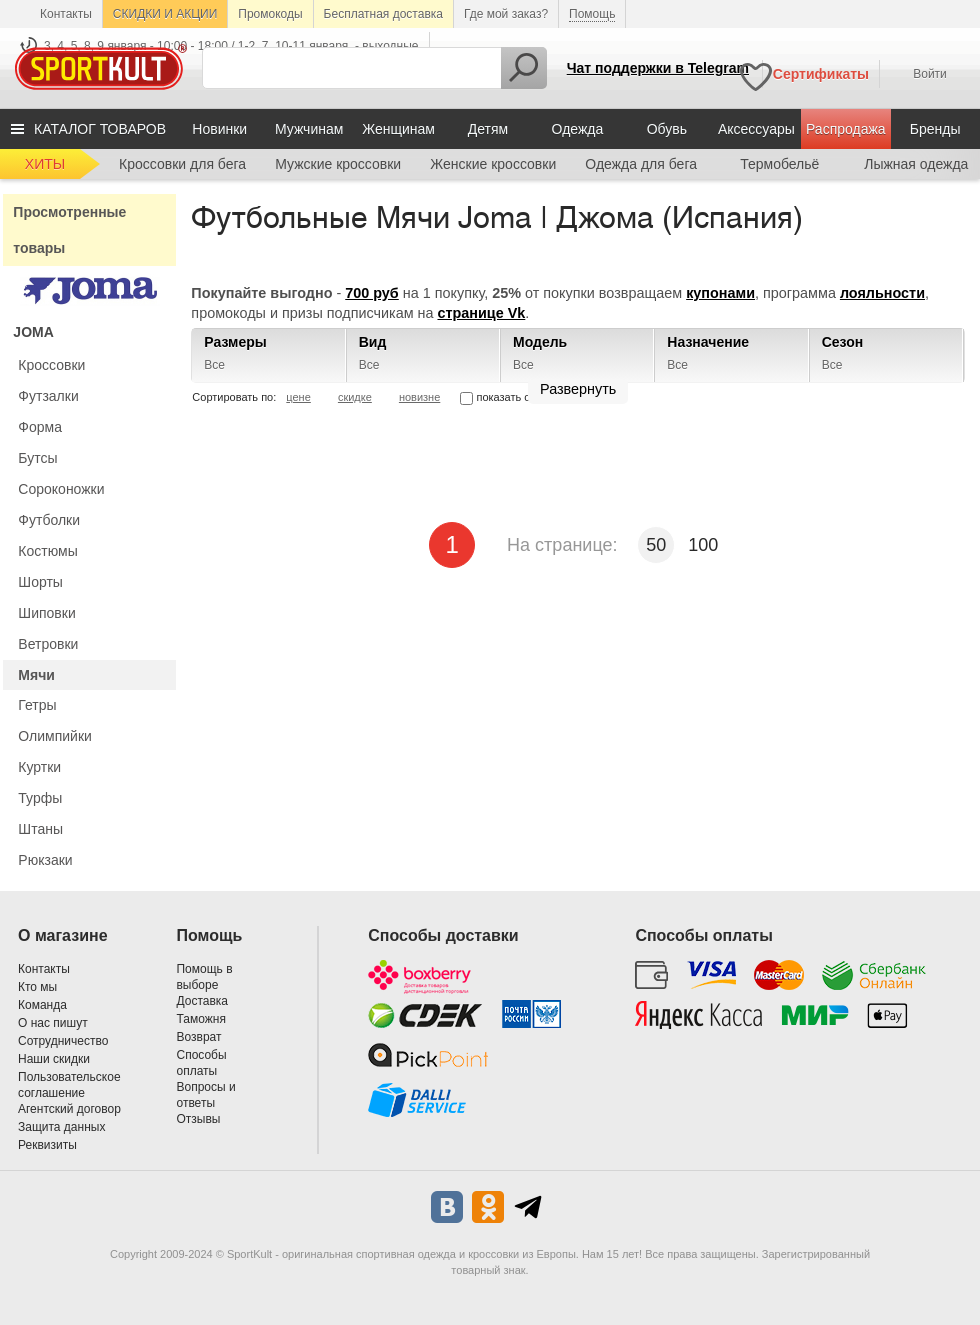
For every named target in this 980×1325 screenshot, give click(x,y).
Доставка (202, 1001)
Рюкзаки (45, 860)
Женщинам (398, 129)
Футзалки (48, 396)
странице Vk (481, 313)
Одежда (578, 129)
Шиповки (46, 613)
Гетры (37, 705)
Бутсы (37, 458)
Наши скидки (54, 1059)
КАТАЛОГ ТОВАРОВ (100, 129)
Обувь (667, 129)
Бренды (935, 129)
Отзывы (198, 1119)
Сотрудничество (63, 1041)
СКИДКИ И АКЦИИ (165, 14)
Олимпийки (55, 736)
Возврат (198, 1037)
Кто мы (37, 987)
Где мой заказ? (506, 14)
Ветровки (48, 644)
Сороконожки (61, 489)
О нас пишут (53, 1023)
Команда (42, 1005)
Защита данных (61, 1127)
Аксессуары (756, 129)
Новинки (219, 129)
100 (703, 545)
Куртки (39, 767)
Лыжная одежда (916, 164)
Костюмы (47, 551)
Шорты (40, 582)
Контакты (66, 14)
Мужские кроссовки (338, 164)
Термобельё (779, 164)
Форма (40, 427)
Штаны (40, 829)
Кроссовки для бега (182, 164)
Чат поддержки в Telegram (658, 68)
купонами (720, 293)
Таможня (200, 1019)
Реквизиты (47, 1145)
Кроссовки (51, 365)
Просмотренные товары (69, 230)
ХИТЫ (45, 164)
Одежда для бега (641, 164)
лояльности (882, 293)
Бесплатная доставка (383, 14)
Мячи (36, 675)
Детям (488, 129)
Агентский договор (69, 1109)
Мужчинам (309, 129)
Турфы (40, 798)
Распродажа (846, 129)
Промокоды (270, 14)
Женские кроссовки (493, 164)
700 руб (372, 293)
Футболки (49, 520)
